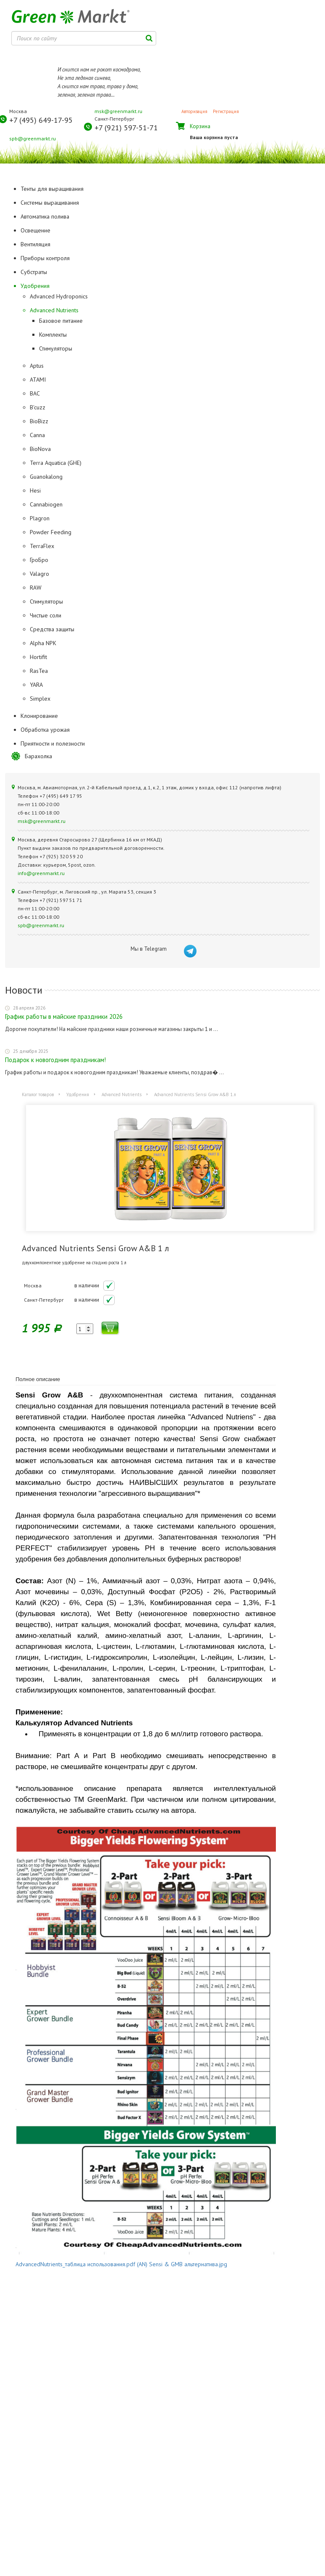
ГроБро (39, 560)
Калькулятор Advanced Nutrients (74, 1723)
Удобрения (77, 1094)
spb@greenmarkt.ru (32, 138)
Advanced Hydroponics (59, 296)
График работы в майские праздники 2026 (64, 1016)
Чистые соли (45, 615)
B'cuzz (37, 407)
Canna (37, 435)
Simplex (40, 698)
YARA (36, 684)
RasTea (39, 671)
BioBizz (39, 421)
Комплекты (53, 334)
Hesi (35, 490)
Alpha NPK (43, 643)
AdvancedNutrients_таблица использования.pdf (75, 2264)
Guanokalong (46, 476)
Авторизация (194, 111)
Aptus (37, 365)
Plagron (40, 518)
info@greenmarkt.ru (41, 873)
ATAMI (38, 379)
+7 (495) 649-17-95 (41, 120)
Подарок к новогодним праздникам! (55, 1060)
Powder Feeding (50, 532)
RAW (36, 587)
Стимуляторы (55, 348)
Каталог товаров (38, 1094)
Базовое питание (61, 320)
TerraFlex (42, 546)
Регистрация (226, 111)
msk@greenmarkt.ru (118, 111)
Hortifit (38, 657)
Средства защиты (52, 629)
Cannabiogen (46, 504)
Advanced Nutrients (54, 310)
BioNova (40, 449)
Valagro (39, 573)
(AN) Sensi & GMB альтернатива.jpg (182, 2264)
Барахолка (38, 756)
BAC (35, 393)
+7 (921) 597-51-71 (126, 127)
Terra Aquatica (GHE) (55, 463)
